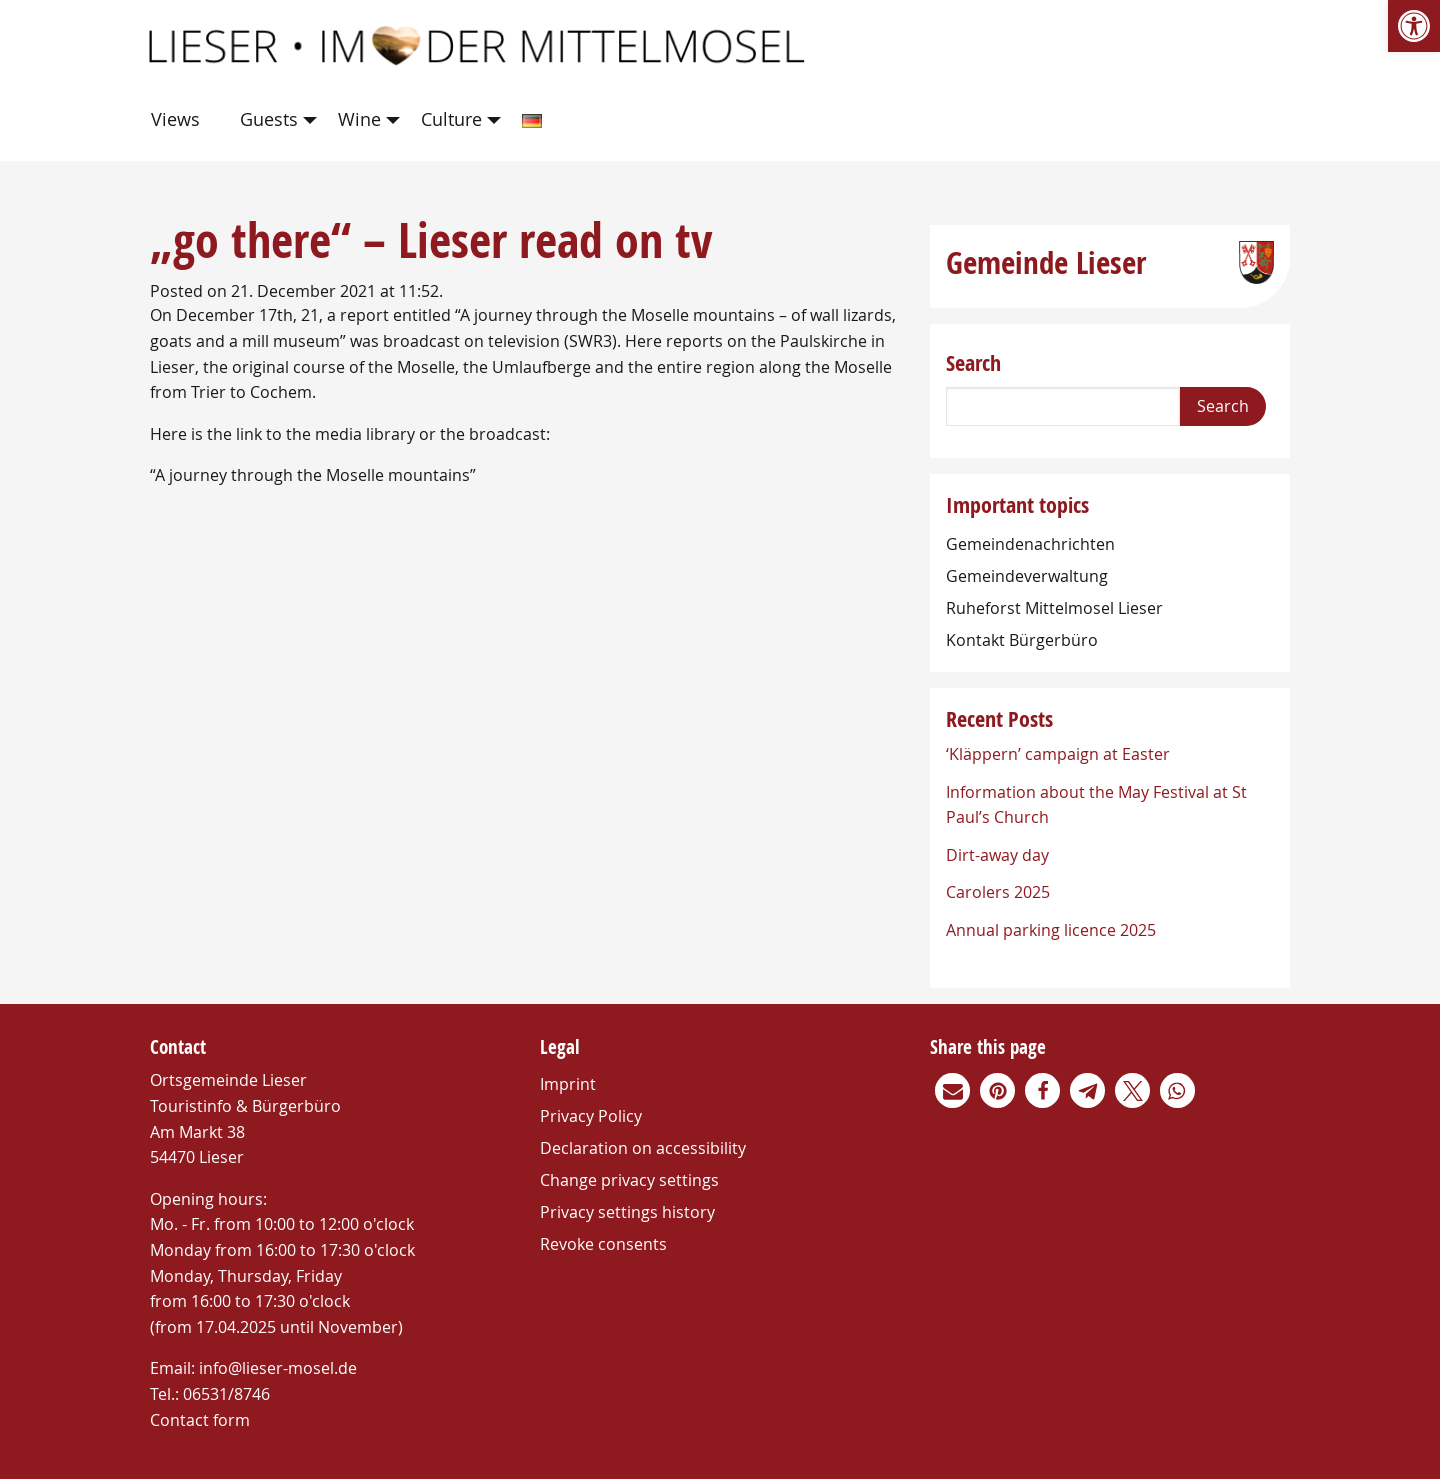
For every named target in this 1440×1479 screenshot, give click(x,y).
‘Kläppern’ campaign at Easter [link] (1058, 754)
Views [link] (175, 119)
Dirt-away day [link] (997, 855)
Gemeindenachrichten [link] (1030, 544)
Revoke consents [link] (603, 1244)
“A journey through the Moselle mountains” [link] (313, 475)
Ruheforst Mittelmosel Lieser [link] (1054, 608)
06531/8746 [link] (226, 1394)
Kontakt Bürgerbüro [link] (1022, 640)
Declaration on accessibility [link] (643, 1148)
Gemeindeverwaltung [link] (1027, 576)
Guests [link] (269, 119)
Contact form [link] (200, 1420)
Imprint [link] (568, 1084)
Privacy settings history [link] (627, 1212)
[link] (1414, 26)
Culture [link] (451, 119)
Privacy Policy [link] (591, 1116)
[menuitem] (179, 120)
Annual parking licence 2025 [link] (1051, 930)
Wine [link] (359, 119)
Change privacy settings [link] (629, 1180)
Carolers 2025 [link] (998, 892)
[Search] (1063, 406)
